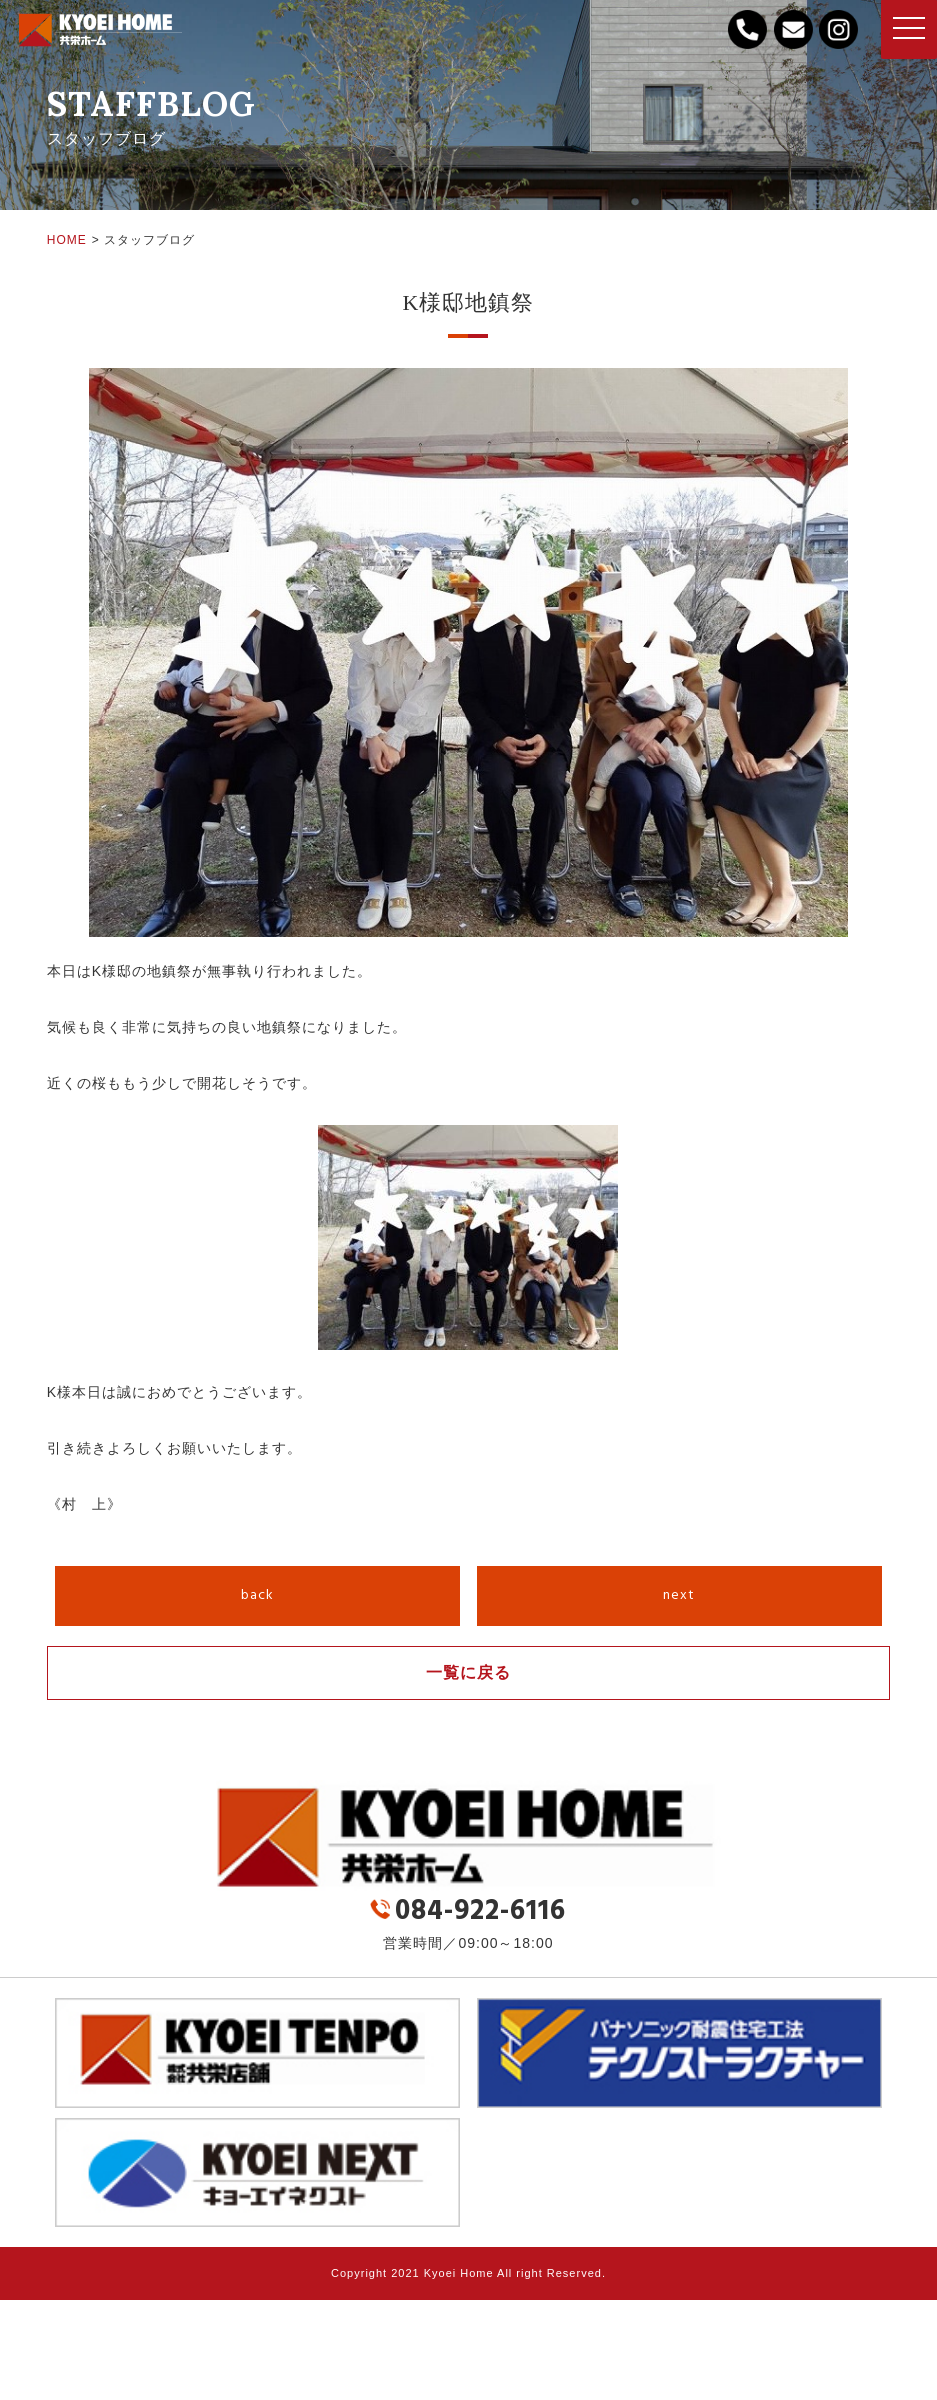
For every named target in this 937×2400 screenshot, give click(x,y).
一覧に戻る (468, 1672)
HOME (67, 240)
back (257, 1595)
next (679, 1595)
